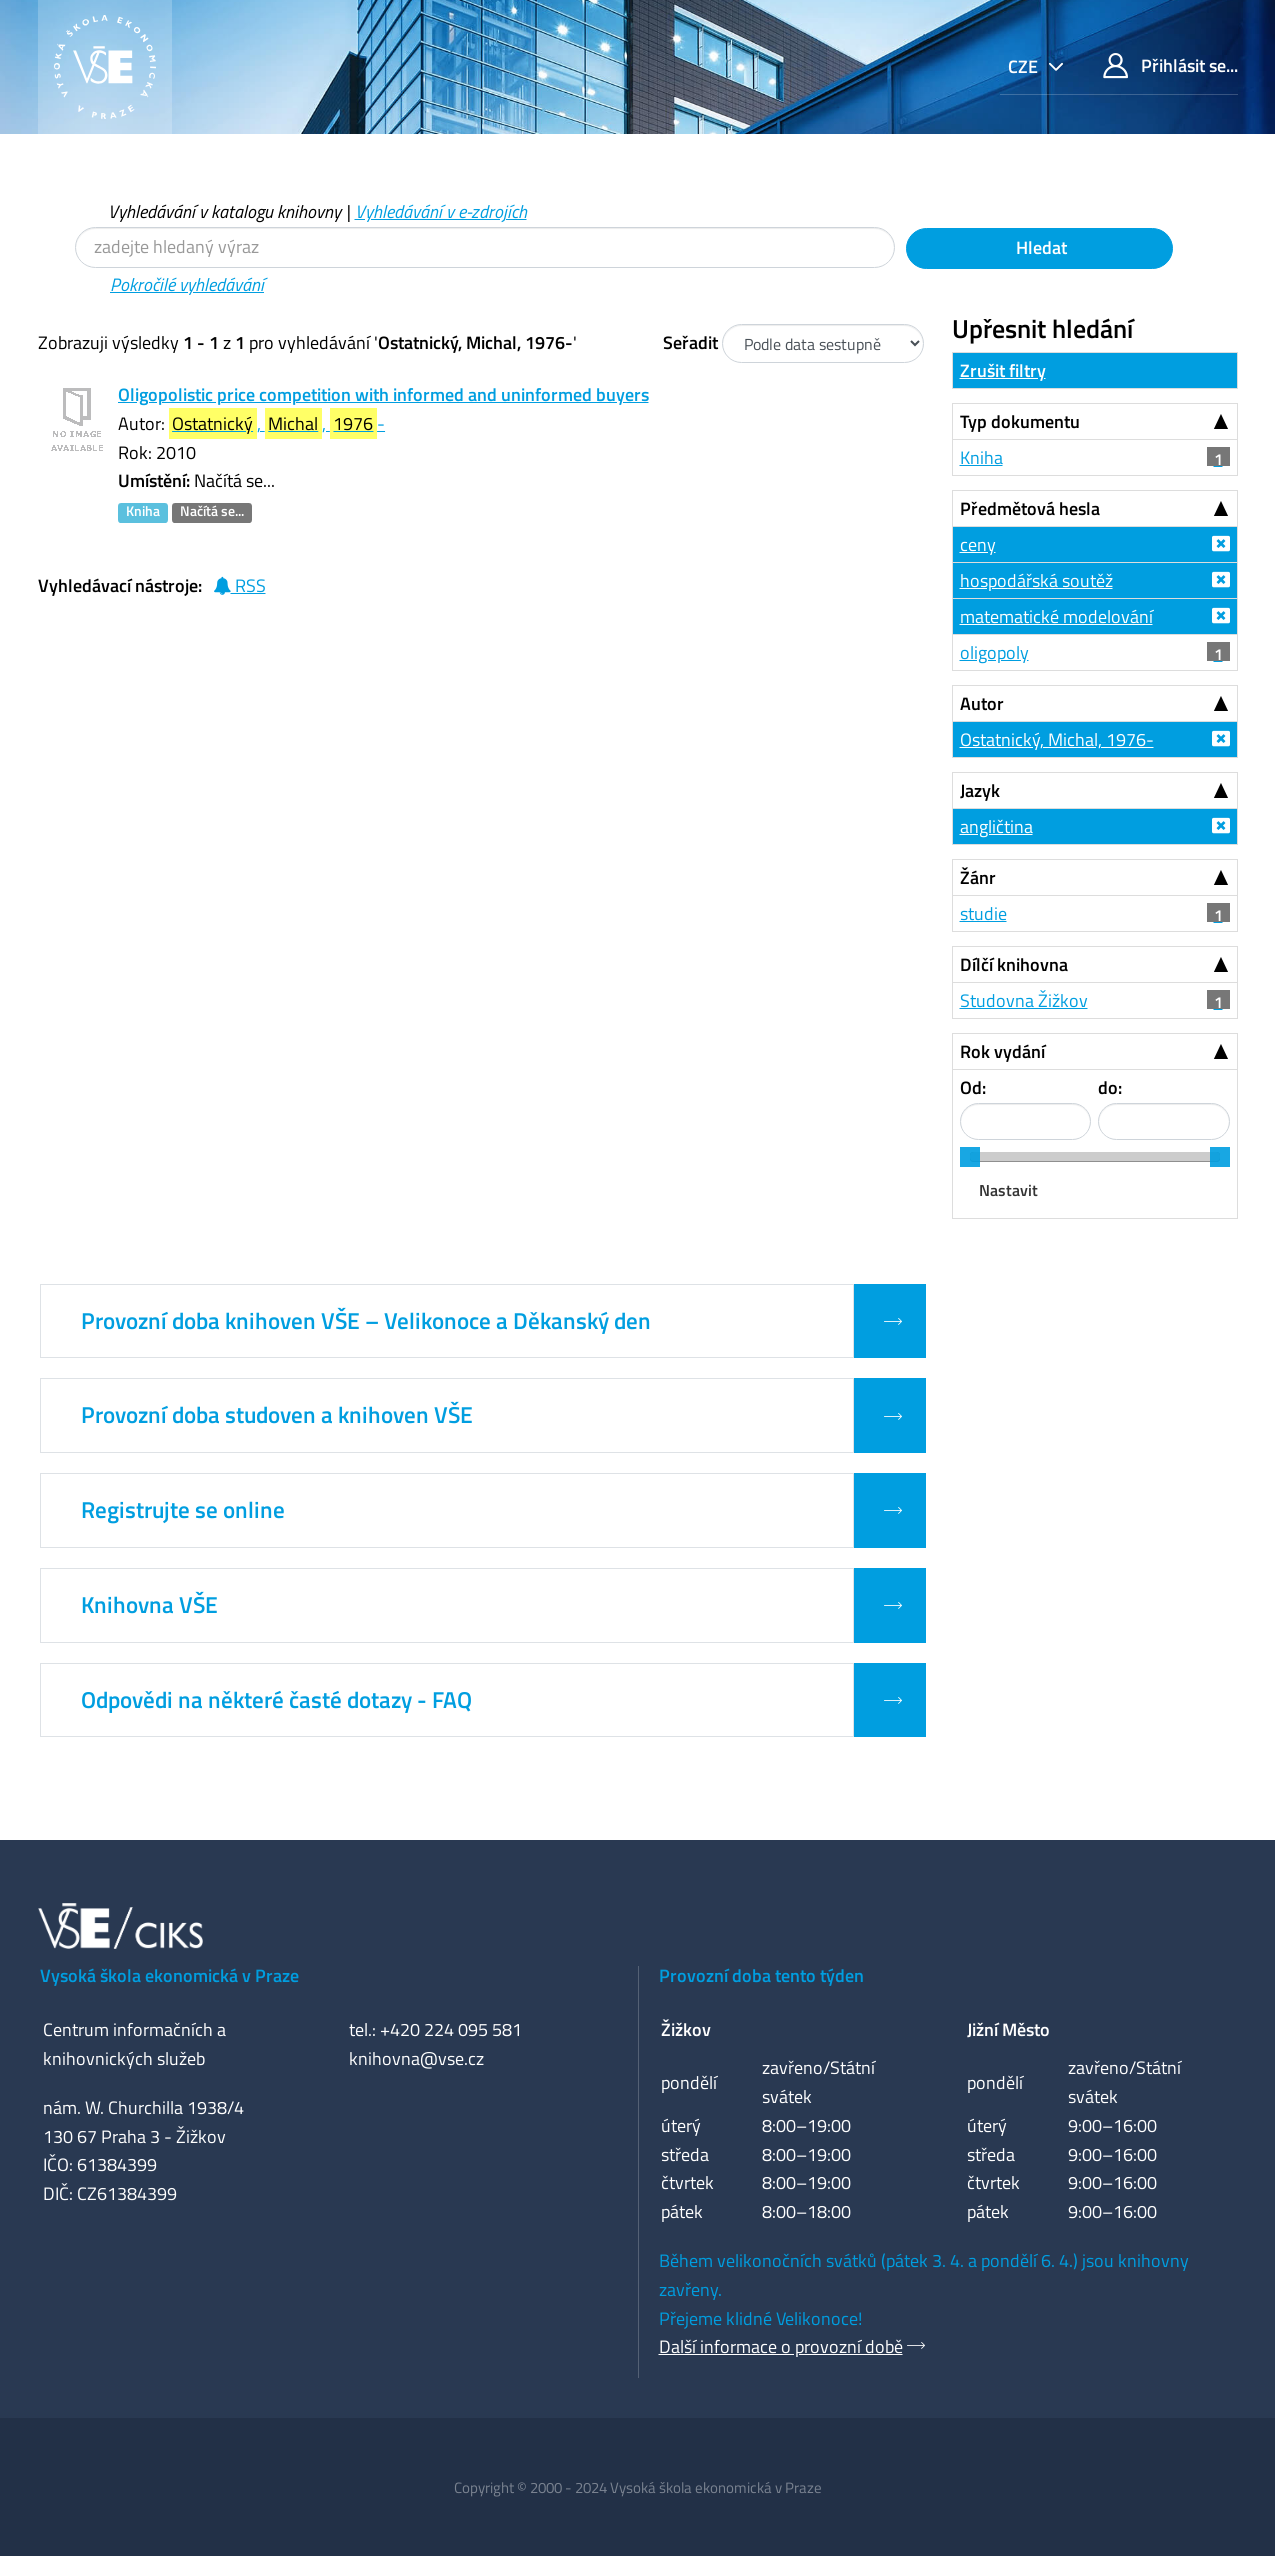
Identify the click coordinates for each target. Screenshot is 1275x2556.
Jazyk (980, 790)
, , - (277, 423)
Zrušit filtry (1003, 370)
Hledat (1039, 247)
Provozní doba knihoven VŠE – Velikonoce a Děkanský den (366, 1321)
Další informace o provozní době (781, 2346)
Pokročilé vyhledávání (187, 284)
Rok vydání (1002, 1051)
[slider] (970, 1157)
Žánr (978, 877)
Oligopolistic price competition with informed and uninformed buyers (383, 394)
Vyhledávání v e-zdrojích (441, 211)
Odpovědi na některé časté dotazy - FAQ (276, 1700)
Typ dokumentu (1020, 421)
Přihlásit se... (1170, 65)
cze (1025, 66)
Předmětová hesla (1030, 508)
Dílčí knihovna (1014, 964)
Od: (973, 1087)
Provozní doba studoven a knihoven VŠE (277, 1415)
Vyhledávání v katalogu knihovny (224, 211)
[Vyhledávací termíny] (485, 247)
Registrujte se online (183, 1510)
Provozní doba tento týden (761, 1975)
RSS (239, 585)
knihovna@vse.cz (416, 2058)
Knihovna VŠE (149, 1605)
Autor (982, 703)
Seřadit (690, 342)
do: (1110, 1087)
